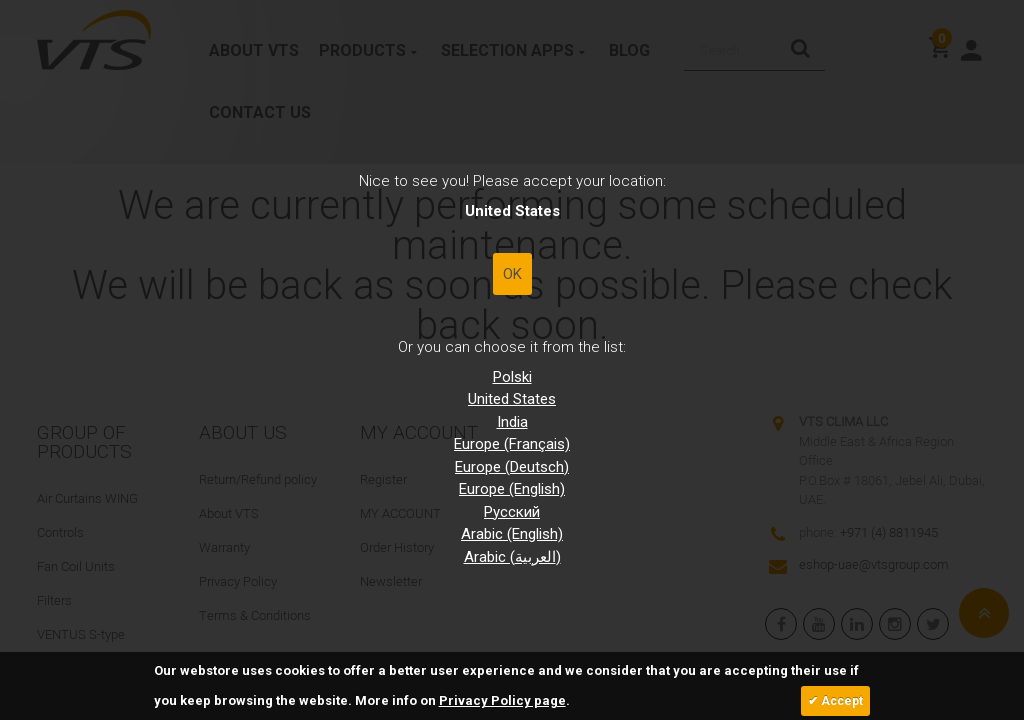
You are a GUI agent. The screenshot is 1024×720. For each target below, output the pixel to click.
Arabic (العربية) (512, 557)
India (512, 422)
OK (512, 274)
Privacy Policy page (502, 700)
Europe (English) (512, 489)
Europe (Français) (512, 444)
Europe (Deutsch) (512, 467)
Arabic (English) (512, 534)
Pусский (512, 512)
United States (512, 399)
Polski (512, 377)
